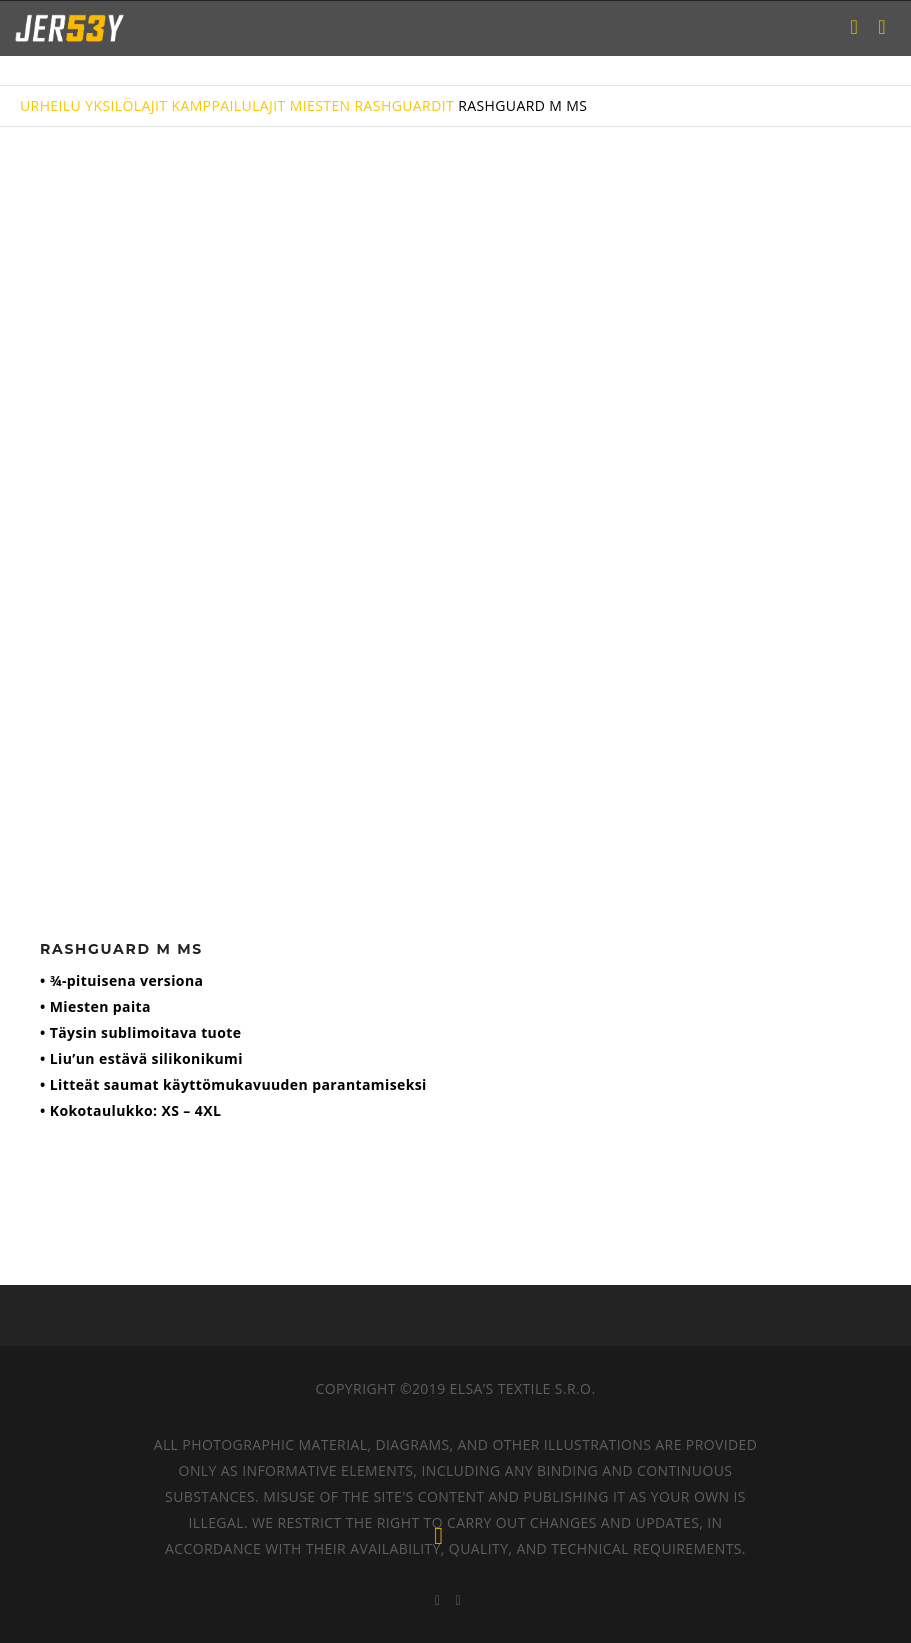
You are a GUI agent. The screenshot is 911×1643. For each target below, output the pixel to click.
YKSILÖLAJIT (126, 105)
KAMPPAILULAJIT (228, 105)
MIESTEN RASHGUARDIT (372, 105)
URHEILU (50, 105)
